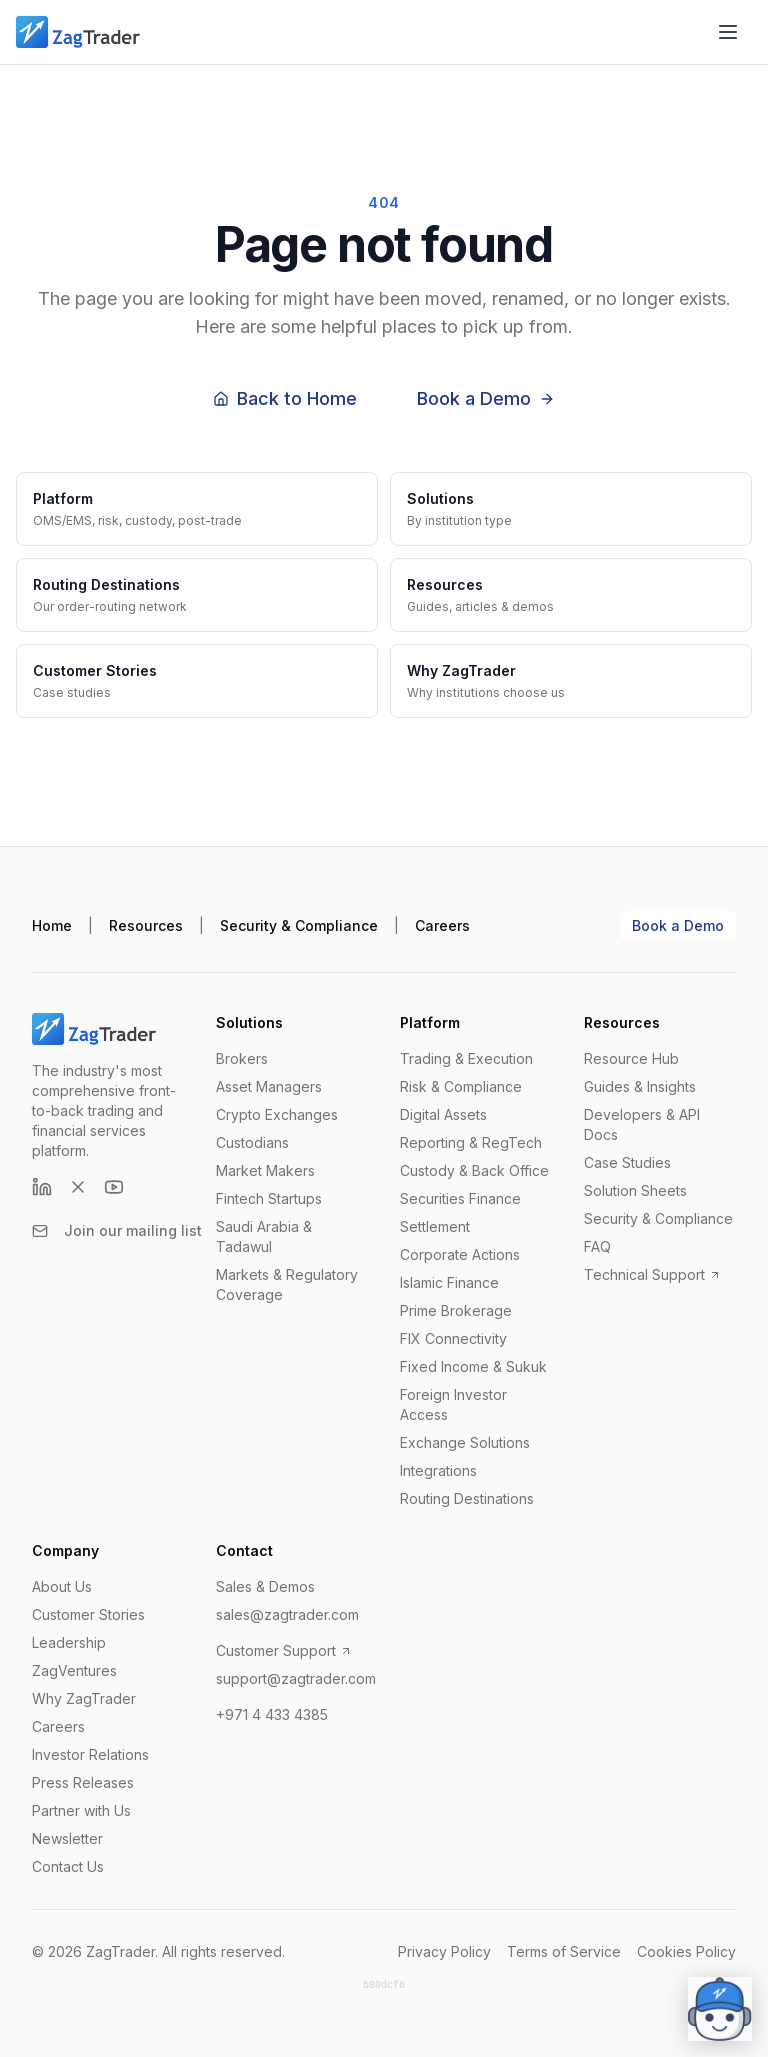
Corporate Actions (460, 1254)
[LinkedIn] (42, 1187)
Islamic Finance (449, 1282)
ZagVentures (74, 1670)
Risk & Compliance (461, 1086)
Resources (146, 925)
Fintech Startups (269, 1198)
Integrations (438, 1470)
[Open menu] (728, 32)
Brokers (242, 1058)
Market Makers (265, 1170)
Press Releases (83, 1782)
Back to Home (285, 398)
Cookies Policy (686, 1951)
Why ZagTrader (84, 1698)
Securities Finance (460, 1198)
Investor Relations (90, 1754)
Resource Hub (631, 1058)
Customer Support (284, 1650)
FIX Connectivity (453, 1338)
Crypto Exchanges (277, 1114)
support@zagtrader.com (296, 1678)
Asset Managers (269, 1086)
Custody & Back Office (474, 1170)
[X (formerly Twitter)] (78, 1187)
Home (52, 925)
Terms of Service (564, 1951)
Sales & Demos (265, 1586)
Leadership (69, 1642)
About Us (62, 1586)
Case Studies (627, 1162)
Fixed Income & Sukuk (473, 1366)
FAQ (597, 1246)
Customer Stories (88, 1614)
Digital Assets (443, 1114)
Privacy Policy (444, 1951)
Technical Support (652, 1274)
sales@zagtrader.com (287, 1614)
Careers (442, 925)
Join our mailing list (117, 1230)
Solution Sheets (635, 1190)
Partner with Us (81, 1810)
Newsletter (67, 1838)
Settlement (435, 1226)
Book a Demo (486, 398)
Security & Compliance (299, 925)
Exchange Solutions (465, 1442)
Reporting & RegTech (471, 1142)
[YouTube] (114, 1187)
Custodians (252, 1142)
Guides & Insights (640, 1086)
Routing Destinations (467, 1498)
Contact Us (68, 1866)
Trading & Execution (466, 1058)
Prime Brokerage (456, 1310)
